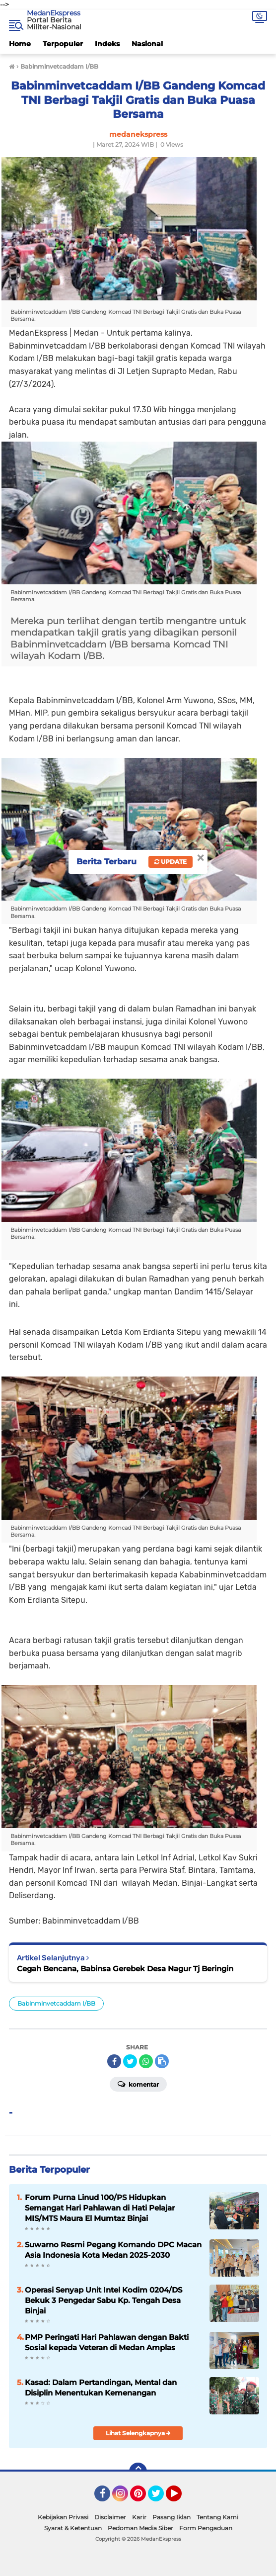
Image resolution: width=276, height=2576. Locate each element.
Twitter (160, 2497)
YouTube (181, 2497)
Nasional (147, 43)
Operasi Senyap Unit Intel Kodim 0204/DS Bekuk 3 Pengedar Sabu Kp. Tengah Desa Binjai (103, 2300)
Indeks (107, 43)
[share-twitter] (130, 2061)
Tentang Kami (217, 2517)
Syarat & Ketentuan (73, 2528)
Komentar (138, 2084)
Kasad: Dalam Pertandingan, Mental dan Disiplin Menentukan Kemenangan (101, 2387)
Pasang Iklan (171, 2517)
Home (20, 43)
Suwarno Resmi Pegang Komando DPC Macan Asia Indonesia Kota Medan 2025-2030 (113, 2250)
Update (170, 861)
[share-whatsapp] (146, 2061)
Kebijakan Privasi (63, 2517)
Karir (139, 2517)
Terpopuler (63, 43)
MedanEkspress (53, 12)
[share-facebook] (114, 2061)
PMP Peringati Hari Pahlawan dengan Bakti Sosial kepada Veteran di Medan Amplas (107, 2342)
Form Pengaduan (205, 2528)
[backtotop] (138, 2472)
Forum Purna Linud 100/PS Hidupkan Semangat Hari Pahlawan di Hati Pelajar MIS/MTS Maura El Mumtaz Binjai (100, 2208)
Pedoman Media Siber (140, 2528)
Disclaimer (110, 2517)
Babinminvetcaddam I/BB (56, 2003)
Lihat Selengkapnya (138, 2433)
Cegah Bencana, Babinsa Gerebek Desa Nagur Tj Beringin (125, 1968)
